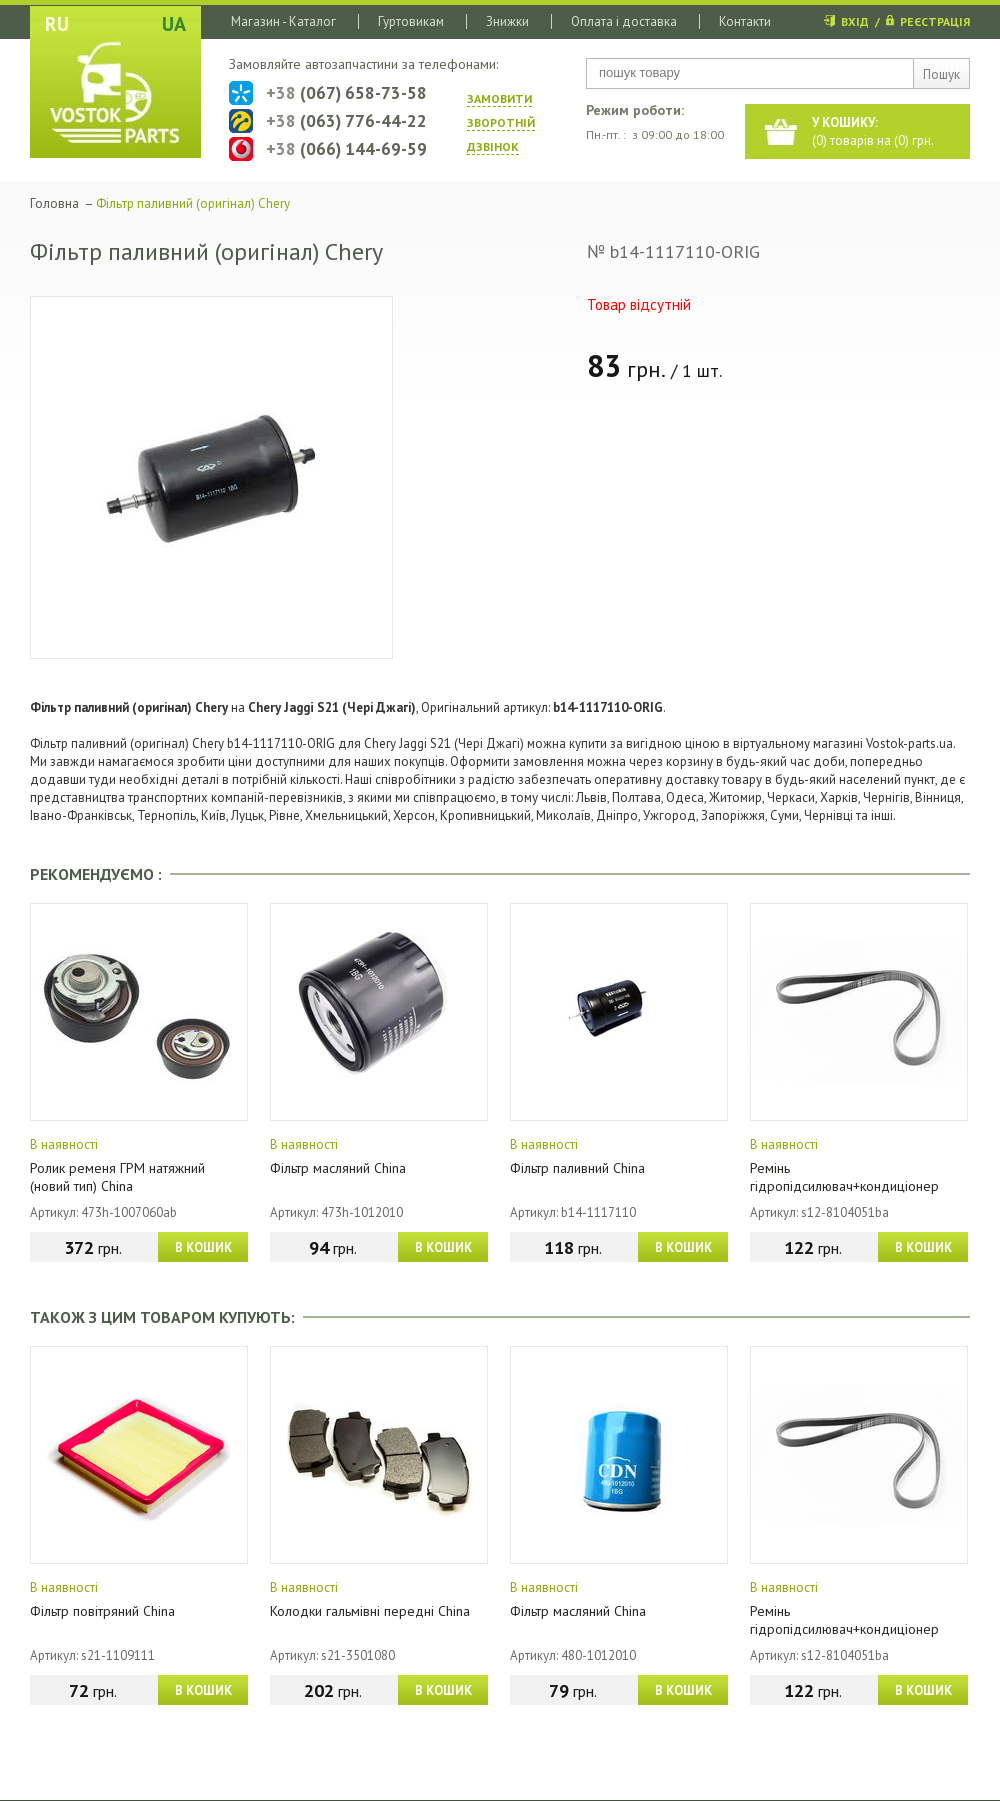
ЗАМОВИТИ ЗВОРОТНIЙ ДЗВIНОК (501, 122)
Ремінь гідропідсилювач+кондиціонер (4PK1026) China (844, 1186)
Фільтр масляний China (338, 1168)
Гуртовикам (411, 21)
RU (57, 24)
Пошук (941, 74)
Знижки (507, 21)
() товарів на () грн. (873, 131)
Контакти (745, 21)
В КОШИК (203, 1247)
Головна (54, 203)
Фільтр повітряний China (102, 1611)
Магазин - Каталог (283, 21)
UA (174, 24)
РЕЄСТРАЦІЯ (935, 21)
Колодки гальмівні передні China (370, 1611)
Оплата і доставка (624, 21)
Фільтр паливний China (577, 1168)
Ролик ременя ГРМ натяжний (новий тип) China (117, 1177)
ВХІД (855, 21)
